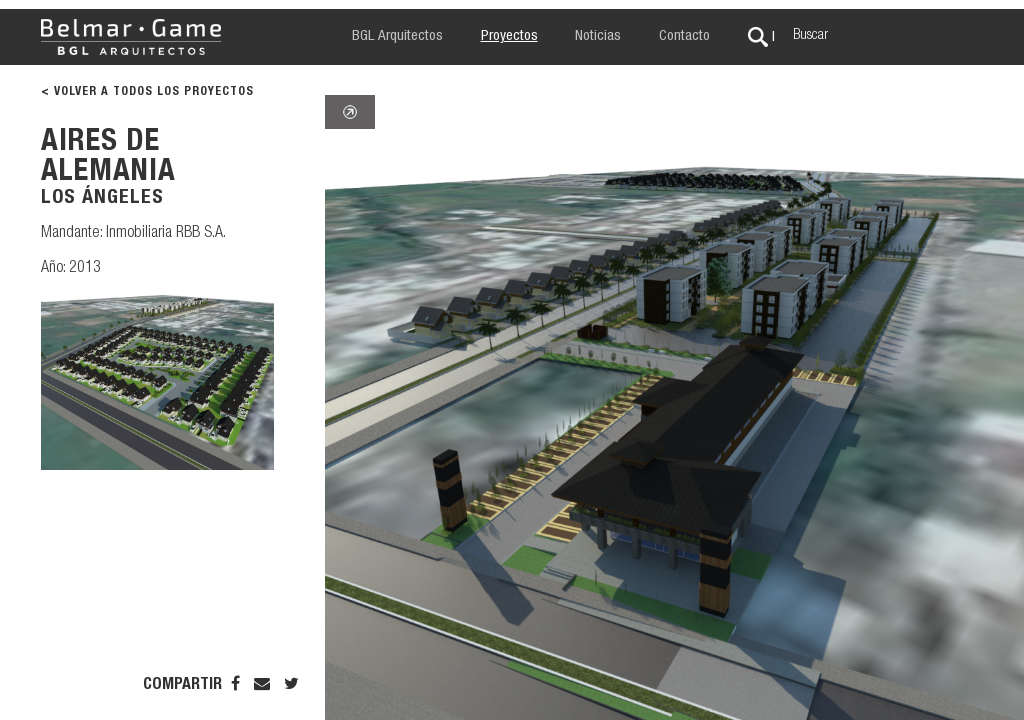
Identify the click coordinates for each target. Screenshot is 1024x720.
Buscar (810, 36)
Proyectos (509, 36)
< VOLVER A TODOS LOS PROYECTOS (147, 92)
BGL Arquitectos (397, 36)
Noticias (598, 36)
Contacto (684, 36)
